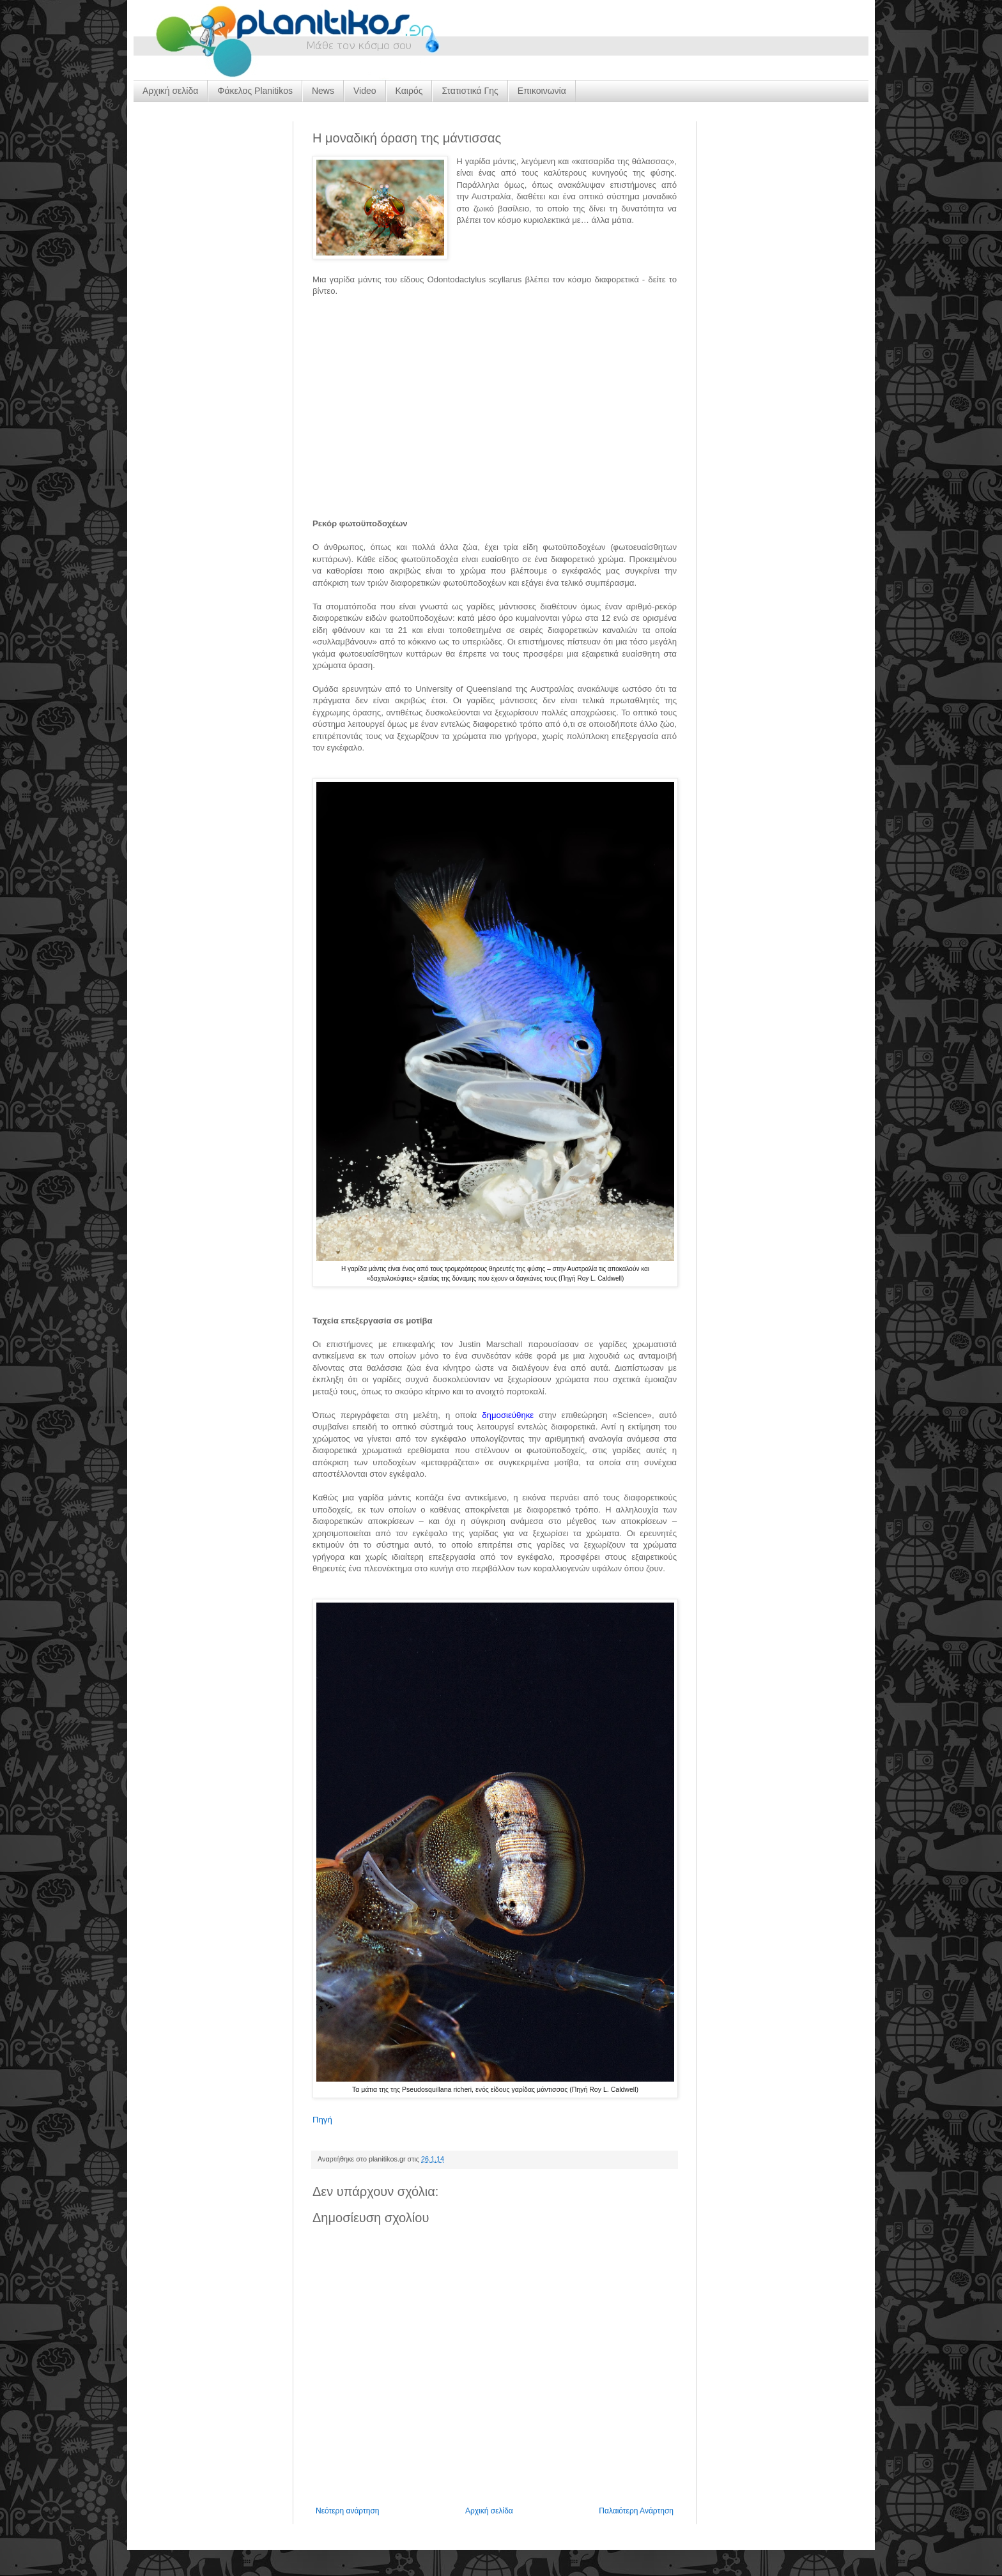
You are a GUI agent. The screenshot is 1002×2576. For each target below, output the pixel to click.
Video (364, 91)
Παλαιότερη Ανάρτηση (636, 2510)
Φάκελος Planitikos (255, 91)
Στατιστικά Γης (470, 91)
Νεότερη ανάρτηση (347, 2510)
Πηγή (322, 2119)
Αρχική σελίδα (170, 91)
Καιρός (409, 91)
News (323, 91)
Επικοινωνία (542, 91)
